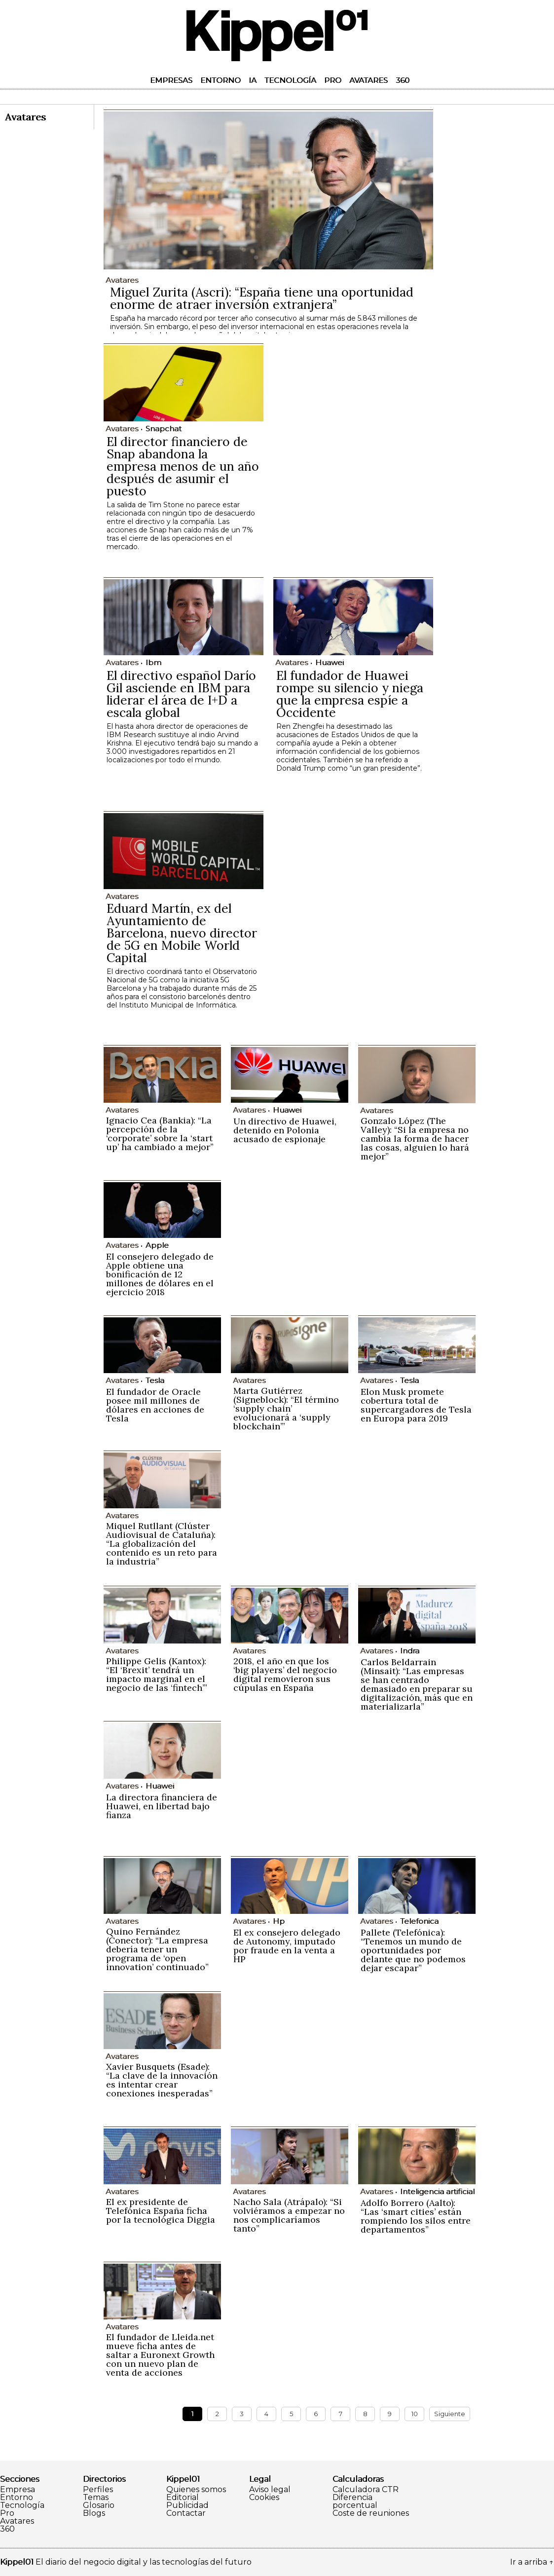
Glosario (98, 2505)
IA (253, 80)
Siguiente (449, 2414)
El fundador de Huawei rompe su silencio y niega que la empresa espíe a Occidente (349, 694)
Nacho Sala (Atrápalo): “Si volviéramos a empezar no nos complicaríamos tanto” (289, 2215)
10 (414, 2414)
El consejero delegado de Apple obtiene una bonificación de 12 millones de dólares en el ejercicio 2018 (160, 1274)
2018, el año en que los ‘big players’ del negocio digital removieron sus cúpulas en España (285, 1674)
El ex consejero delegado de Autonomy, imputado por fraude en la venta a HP (286, 1946)
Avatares (368, 80)
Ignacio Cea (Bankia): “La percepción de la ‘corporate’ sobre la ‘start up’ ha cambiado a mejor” (160, 1134)
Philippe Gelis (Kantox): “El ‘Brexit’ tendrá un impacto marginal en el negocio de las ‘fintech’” (156, 1674)
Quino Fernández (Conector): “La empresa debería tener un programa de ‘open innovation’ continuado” (157, 1949)
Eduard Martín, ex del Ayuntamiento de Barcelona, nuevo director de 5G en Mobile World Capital (182, 933)
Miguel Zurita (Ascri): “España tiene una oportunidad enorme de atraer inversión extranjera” (261, 298)
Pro (332, 80)
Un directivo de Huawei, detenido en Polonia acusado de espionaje (284, 1130)
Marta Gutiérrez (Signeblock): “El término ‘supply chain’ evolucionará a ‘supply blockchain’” (286, 1408)
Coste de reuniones (370, 2513)
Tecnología (290, 80)
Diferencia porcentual (354, 2501)
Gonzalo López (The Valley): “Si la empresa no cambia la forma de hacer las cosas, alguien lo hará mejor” (415, 1138)
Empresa (17, 2490)
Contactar (186, 2513)
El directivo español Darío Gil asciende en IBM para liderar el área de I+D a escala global (181, 694)
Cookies (264, 2497)
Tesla (155, 1380)
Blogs (94, 2513)
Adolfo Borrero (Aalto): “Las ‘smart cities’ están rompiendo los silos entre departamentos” (416, 2216)
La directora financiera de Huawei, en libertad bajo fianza (161, 1806)
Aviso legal (270, 2490)
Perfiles (98, 2490)
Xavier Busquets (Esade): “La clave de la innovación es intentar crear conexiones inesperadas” (162, 2080)
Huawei (329, 662)
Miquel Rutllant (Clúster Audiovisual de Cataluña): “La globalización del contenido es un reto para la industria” (161, 1543)
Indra (409, 1650)
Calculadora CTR (365, 2490)
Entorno (220, 80)
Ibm (153, 662)
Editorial (182, 2497)
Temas (96, 2497)
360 (402, 80)
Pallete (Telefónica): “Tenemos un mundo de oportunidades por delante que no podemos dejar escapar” (413, 1950)
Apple (157, 1245)
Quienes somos (196, 2490)
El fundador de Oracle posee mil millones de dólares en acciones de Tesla (155, 1405)
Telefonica (419, 1921)
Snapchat (164, 428)
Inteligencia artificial (437, 2191)
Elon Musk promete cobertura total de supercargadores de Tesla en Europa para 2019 (416, 1405)
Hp (279, 1921)
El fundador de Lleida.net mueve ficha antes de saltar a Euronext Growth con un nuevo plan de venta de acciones (160, 2354)
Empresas (171, 80)
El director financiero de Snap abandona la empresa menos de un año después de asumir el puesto (183, 466)
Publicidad (187, 2505)
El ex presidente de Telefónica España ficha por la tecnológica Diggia (160, 2210)
